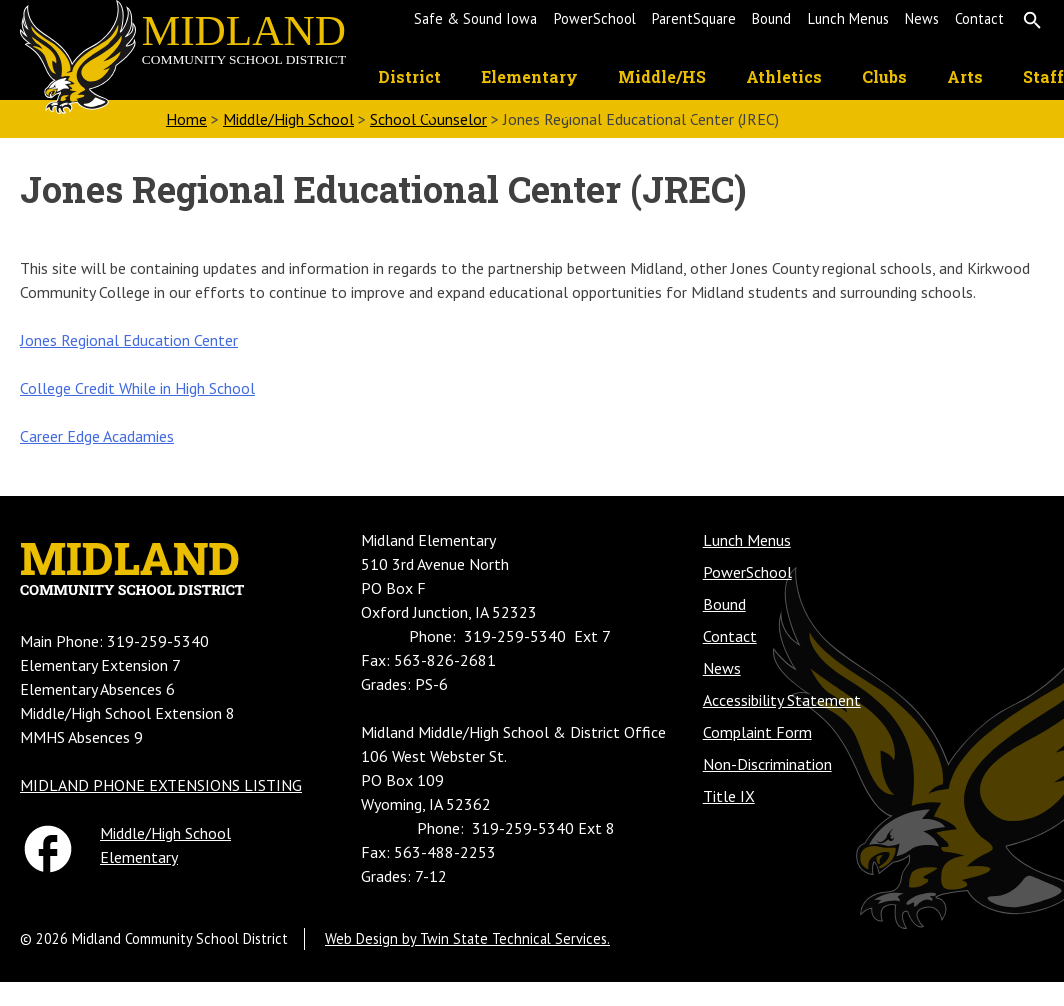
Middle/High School (288, 119)
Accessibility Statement (782, 700)
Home (186, 119)
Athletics (784, 76)
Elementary (529, 76)
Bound (771, 18)
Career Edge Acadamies (97, 436)
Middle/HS (662, 76)
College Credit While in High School (137, 388)
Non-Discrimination (767, 764)
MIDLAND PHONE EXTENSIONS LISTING (161, 785)
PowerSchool (595, 18)
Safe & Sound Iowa (475, 18)
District (409, 76)
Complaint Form (757, 732)
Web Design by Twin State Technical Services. (467, 938)
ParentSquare (694, 18)
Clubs (884, 76)
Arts (965, 76)
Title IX (729, 796)
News (922, 18)
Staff (1043, 76)
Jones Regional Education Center (129, 340)
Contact (979, 18)
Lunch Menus (848, 18)
